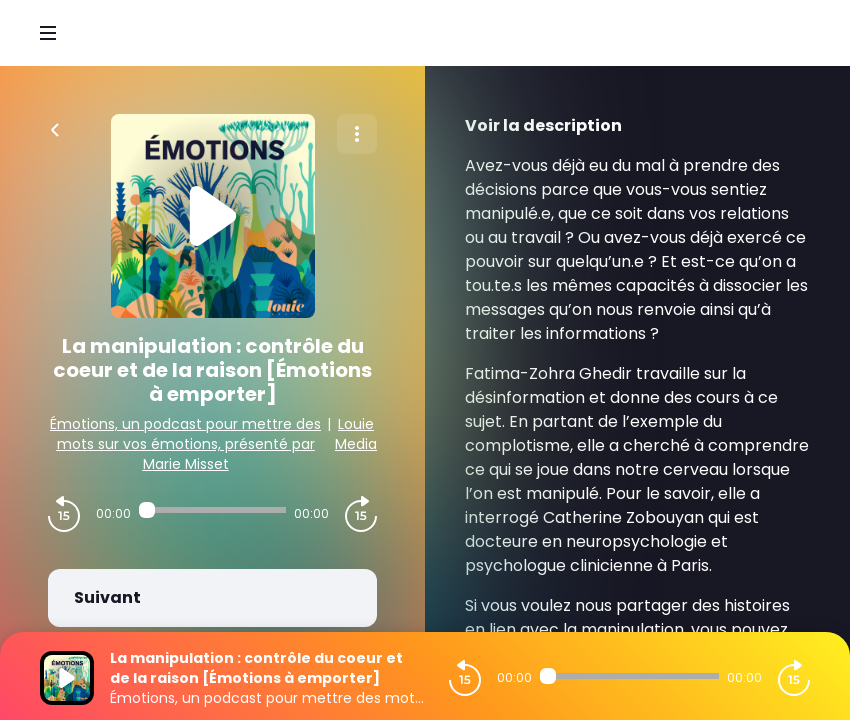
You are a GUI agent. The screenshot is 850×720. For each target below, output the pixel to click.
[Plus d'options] (357, 134)
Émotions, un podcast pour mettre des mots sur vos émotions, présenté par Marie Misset (185, 444)
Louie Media (356, 434)
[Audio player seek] (212, 510)
